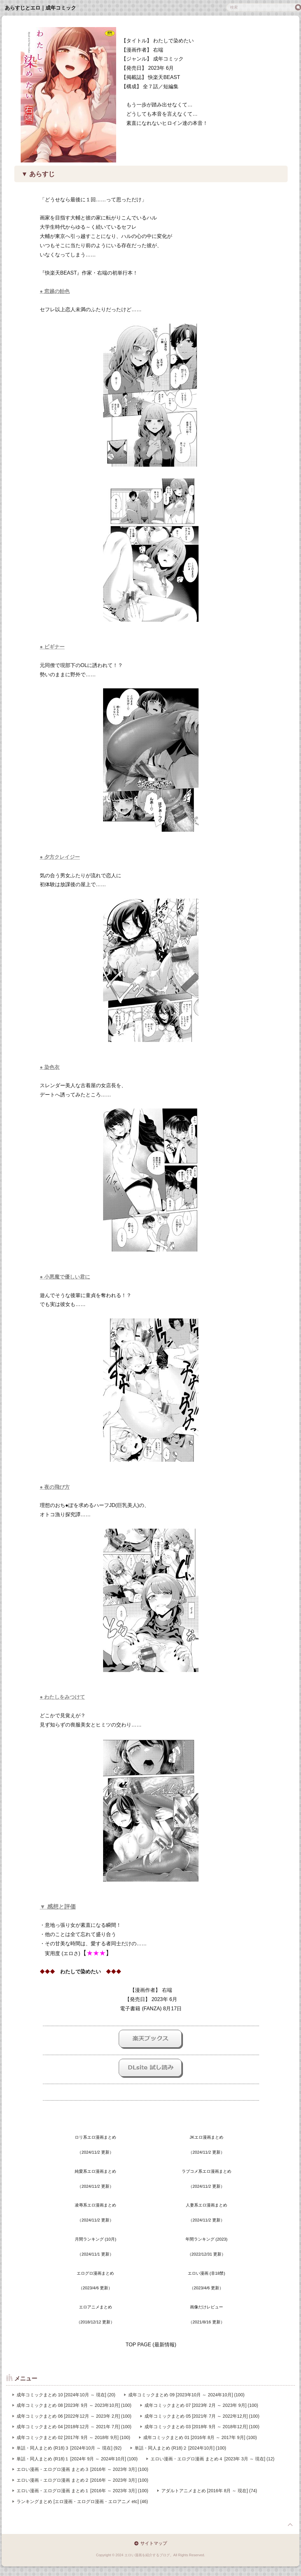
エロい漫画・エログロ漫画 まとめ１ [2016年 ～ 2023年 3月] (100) (82, 2490)
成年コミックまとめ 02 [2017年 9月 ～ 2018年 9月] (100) (73, 2437)
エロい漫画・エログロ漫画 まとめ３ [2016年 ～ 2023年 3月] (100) (82, 2469)
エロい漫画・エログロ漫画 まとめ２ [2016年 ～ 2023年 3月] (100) (82, 2480)
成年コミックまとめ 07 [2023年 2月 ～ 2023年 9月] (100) (201, 2405)
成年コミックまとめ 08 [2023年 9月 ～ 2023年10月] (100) (74, 2405)
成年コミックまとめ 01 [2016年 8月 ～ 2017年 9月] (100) (200, 2437)
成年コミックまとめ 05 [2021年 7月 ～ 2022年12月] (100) (201, 2416)
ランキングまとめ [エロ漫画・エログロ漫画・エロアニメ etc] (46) (82, 2501)
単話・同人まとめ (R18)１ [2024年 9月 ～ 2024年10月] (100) (77, 2458)
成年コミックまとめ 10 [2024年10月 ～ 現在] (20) (66, 2394)
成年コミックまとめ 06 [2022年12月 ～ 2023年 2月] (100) (74, 2416)
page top (290, 2525)
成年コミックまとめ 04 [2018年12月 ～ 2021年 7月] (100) (74, 2426)
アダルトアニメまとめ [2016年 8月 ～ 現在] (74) (209, 2490)
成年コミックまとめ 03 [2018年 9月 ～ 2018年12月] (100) (201, 2426)
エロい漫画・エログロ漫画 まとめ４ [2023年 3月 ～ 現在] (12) (212, 2458)
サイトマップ (153, 2543)
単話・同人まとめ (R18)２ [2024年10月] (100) (180, 2447)
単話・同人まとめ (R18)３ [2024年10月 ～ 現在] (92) (69, 2447)
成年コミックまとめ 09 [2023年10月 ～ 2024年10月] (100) (186, 2394)
